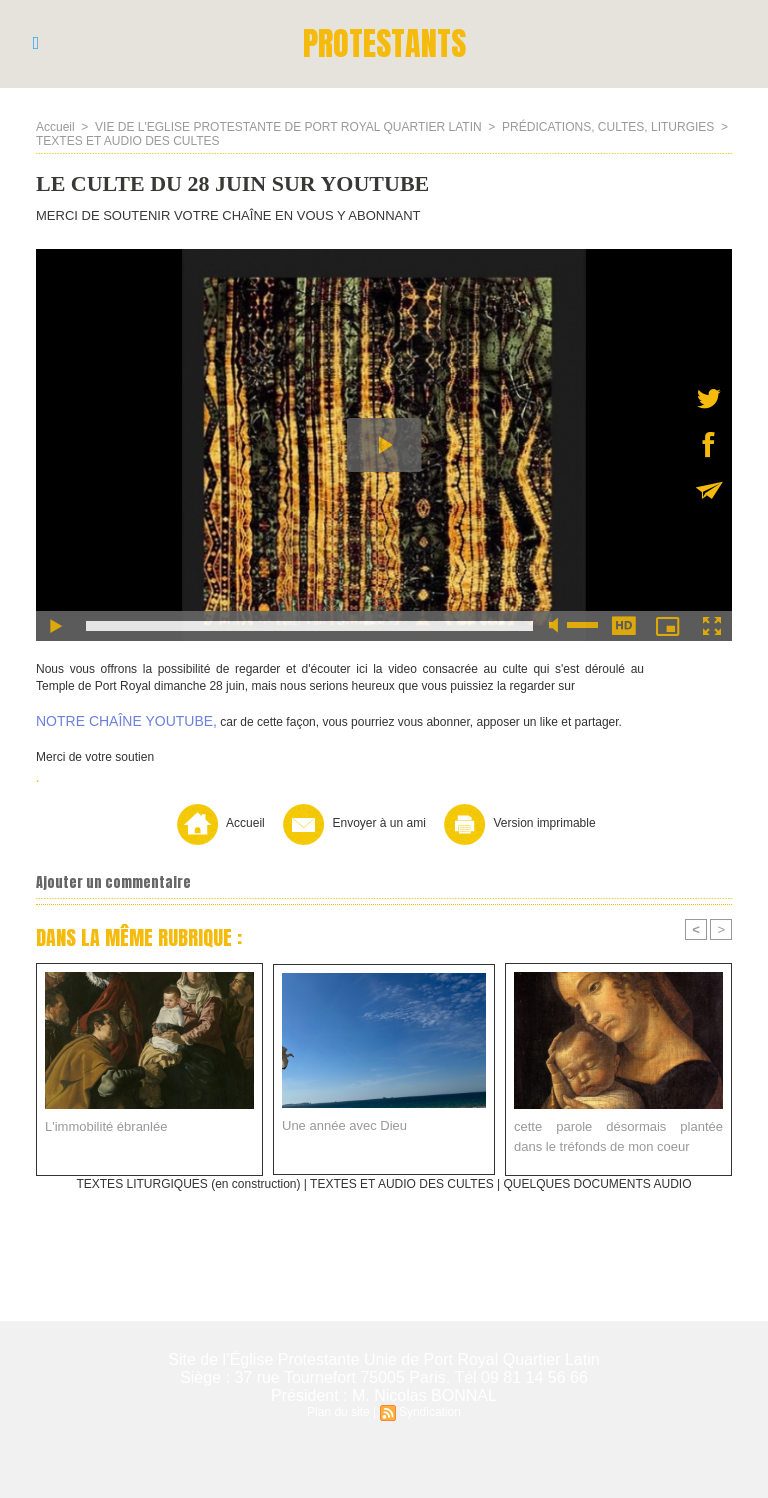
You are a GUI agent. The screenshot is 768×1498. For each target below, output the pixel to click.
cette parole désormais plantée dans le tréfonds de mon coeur (618, 1136)
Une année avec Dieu (344, 1125)
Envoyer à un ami (352, 823)
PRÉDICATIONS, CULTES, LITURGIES (608, 127)
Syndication (430, 1412)
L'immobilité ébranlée (106, 1126)
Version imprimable (517, 823)
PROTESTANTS (384, 43)
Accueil (55, 127)
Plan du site (338, 1412)
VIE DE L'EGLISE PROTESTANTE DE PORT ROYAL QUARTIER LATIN (288, 127)
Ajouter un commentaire (113, 882)
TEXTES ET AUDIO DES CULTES (128, 141)
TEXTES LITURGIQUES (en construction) (188, 1184)
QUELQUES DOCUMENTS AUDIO (598, 1184)
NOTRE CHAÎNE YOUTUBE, (126, 721)
